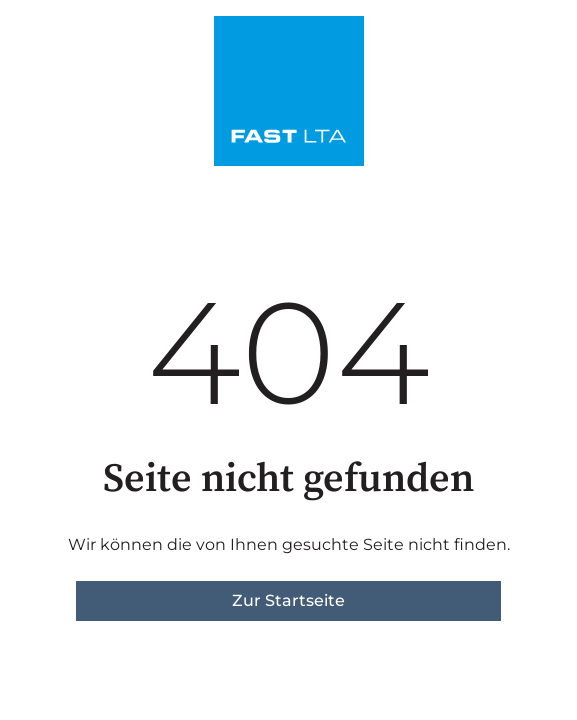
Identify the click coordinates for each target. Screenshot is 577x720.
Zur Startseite (288, 600)
